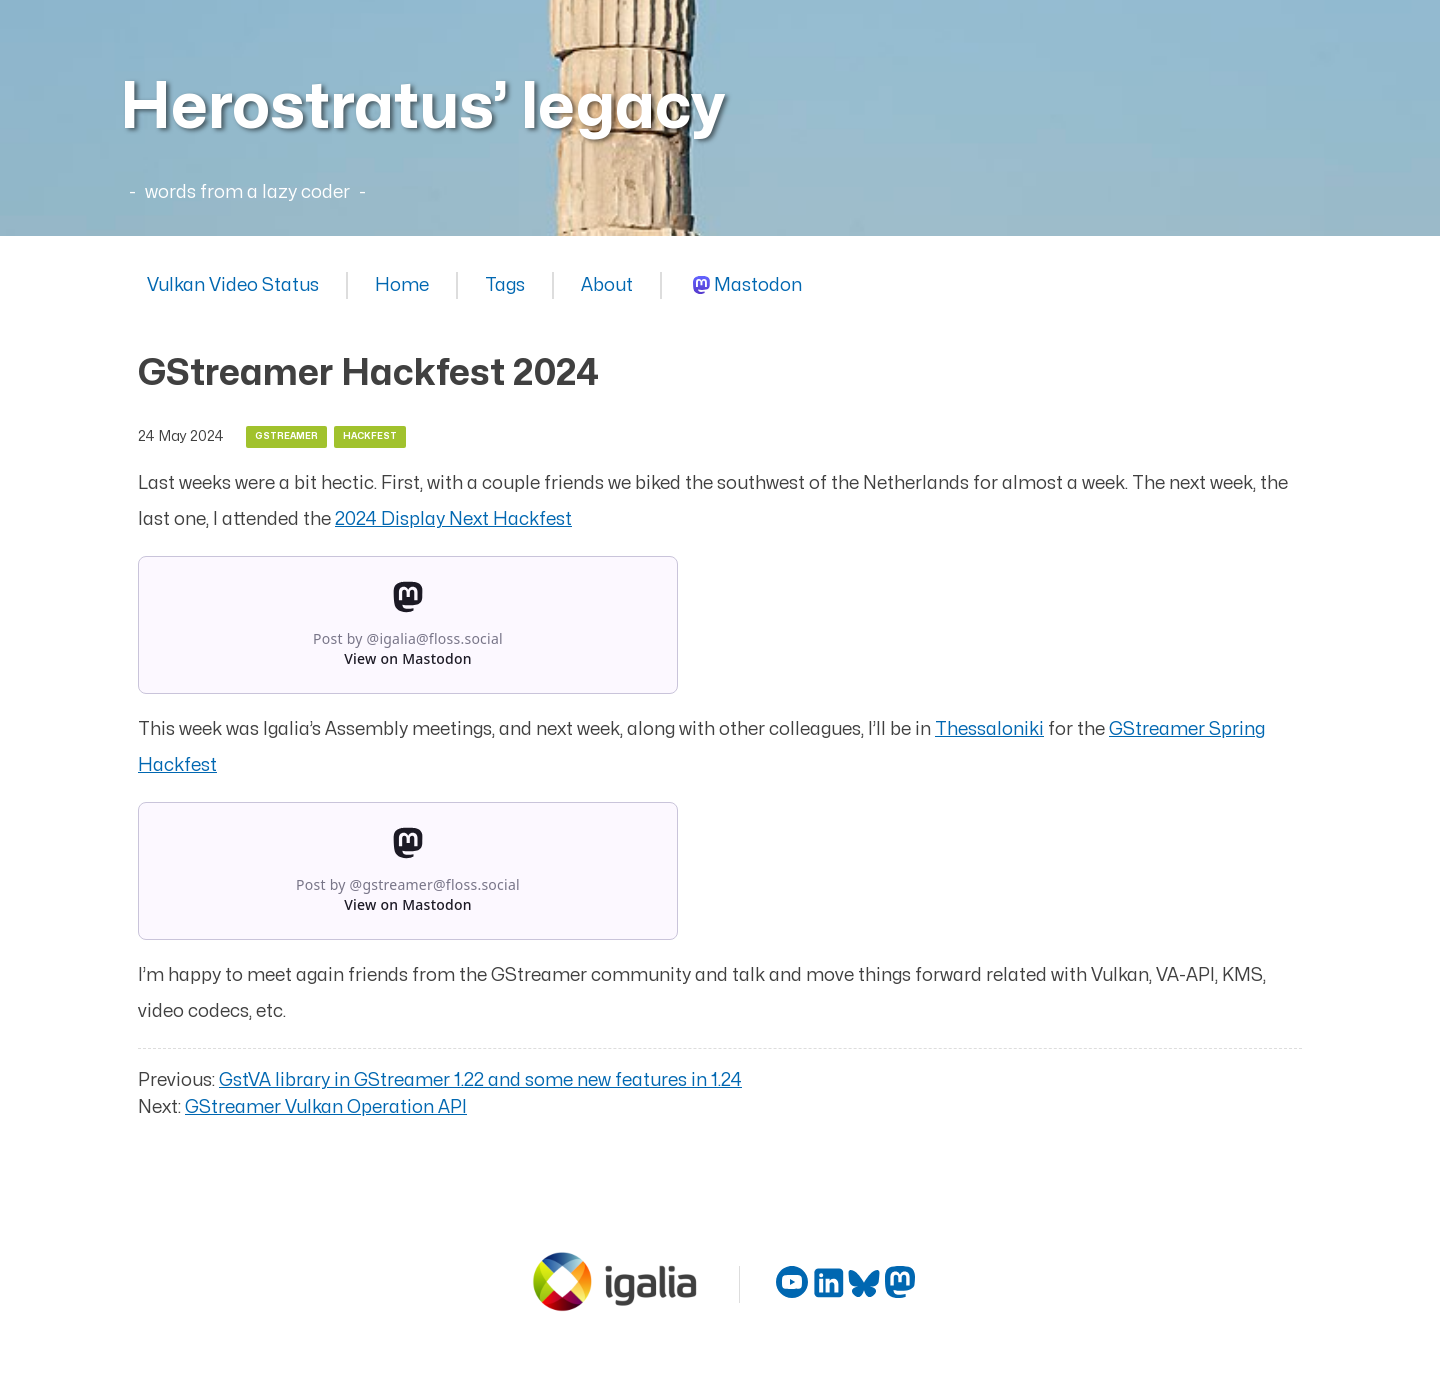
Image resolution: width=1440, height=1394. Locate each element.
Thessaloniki (989, 729)
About (607, 285)
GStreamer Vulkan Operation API (326, 1107)
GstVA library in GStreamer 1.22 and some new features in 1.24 (480, 1080)
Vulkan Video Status (233, 285)
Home (402, 285)
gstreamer (286, 436)
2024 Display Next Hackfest (453, 519)
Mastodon (758, 285)
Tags (505, 285)
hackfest (370, 436)
